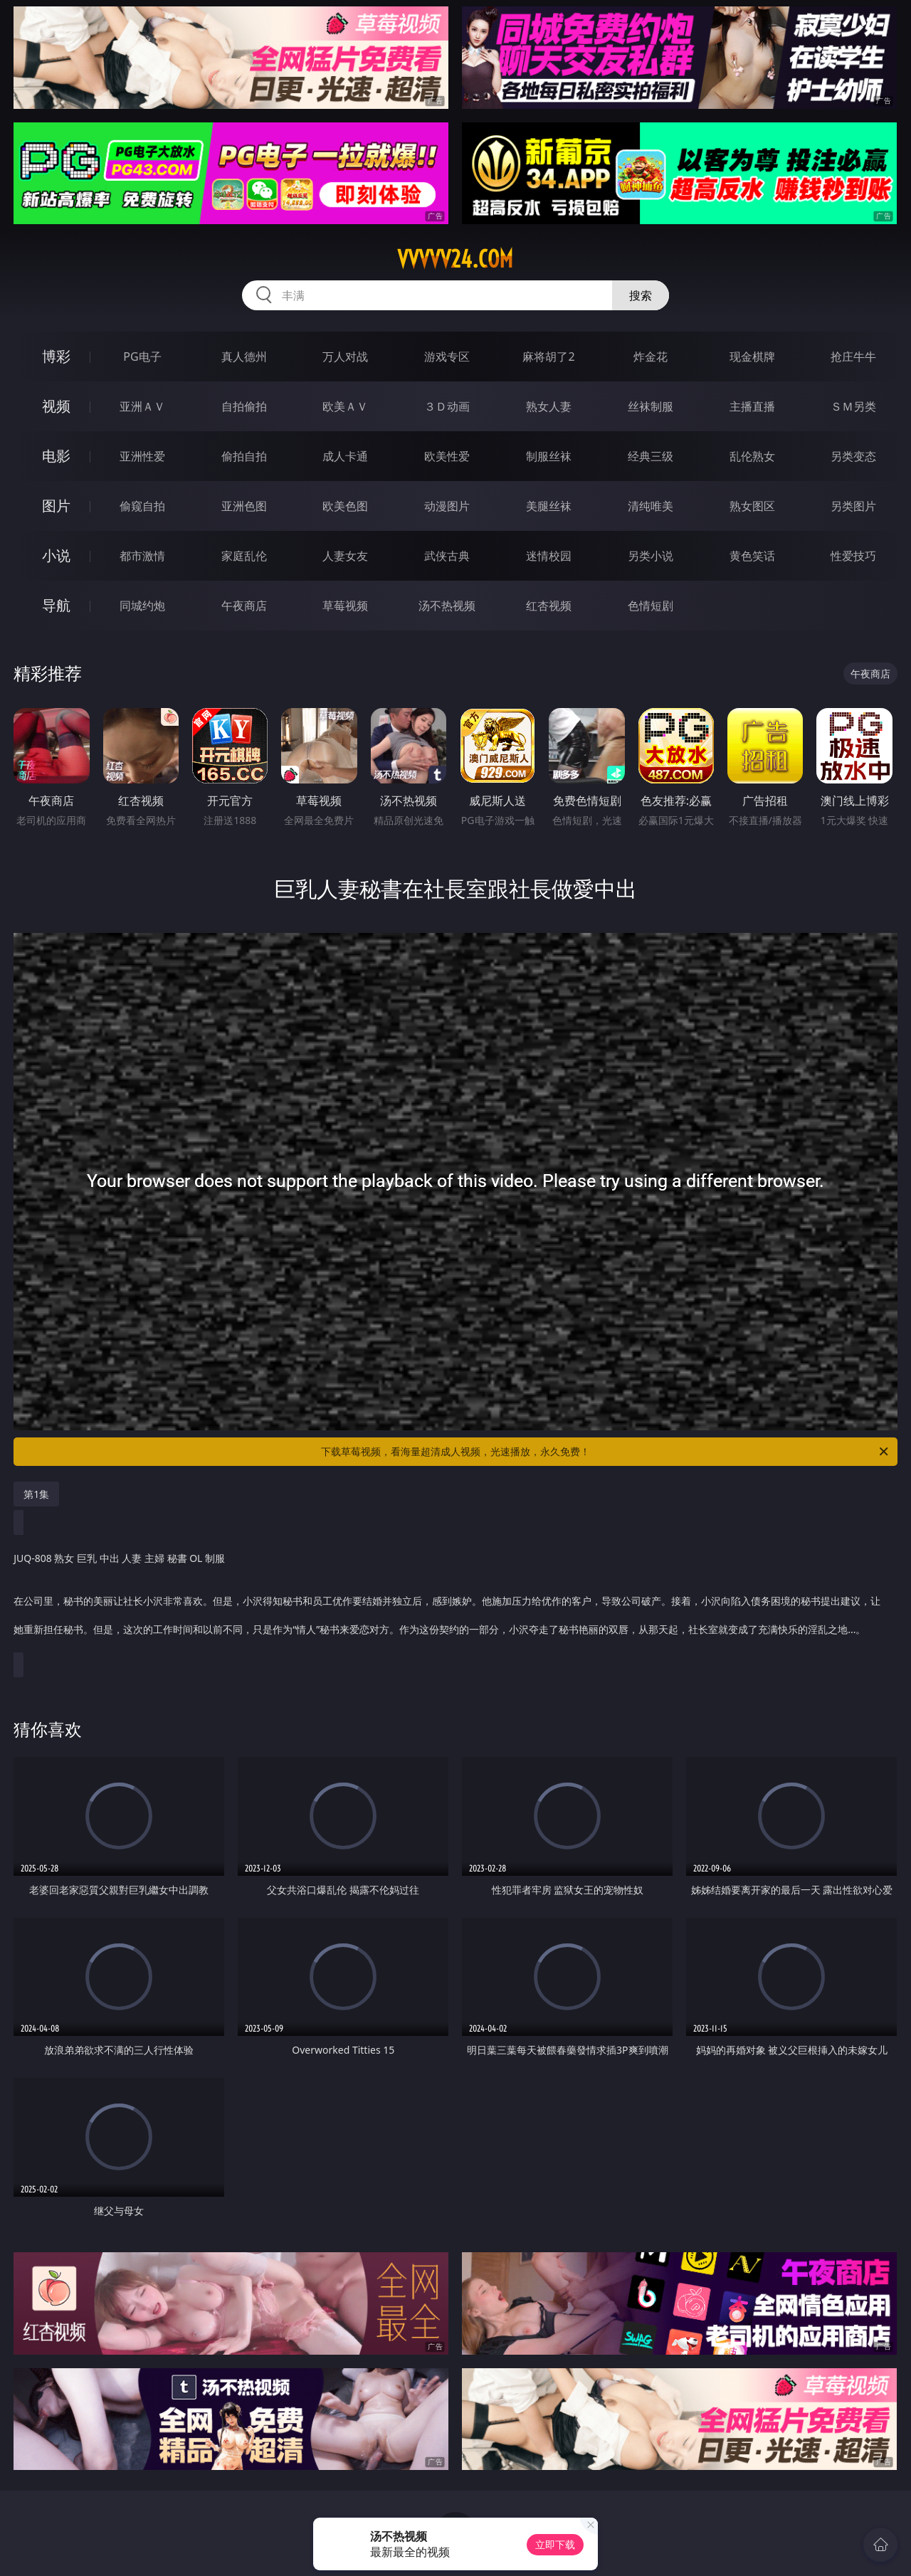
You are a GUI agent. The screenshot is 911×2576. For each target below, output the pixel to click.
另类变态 (853, 456)
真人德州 (244, 356)
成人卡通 (345, 456)
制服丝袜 (549, 456)
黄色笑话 (752, 556)
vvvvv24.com (455, 259)
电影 (56, 455)
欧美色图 (345, 506)
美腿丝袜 (549, 506)
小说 (56, 555)
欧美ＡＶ (345, 406)
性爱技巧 (853, 556)
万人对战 (345, 356)
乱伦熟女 (752, 456)
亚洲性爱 (142, 456)
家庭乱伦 (244, 556)
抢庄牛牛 (853, 356)
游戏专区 (447, 356)
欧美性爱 (447, 456)
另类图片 (853, 506)
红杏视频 (549, 605)
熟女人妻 (549, 406)
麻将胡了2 (548, 356)
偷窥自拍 (142, 506)
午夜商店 (244, 605)
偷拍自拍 (244, 456)
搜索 (640, 295)
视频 (56, 406)
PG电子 (142, 356)
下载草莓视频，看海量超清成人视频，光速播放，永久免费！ (605, 1451)
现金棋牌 (752, 356)
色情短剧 (650, 605)
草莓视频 (345, 605)
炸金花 (650, 356)
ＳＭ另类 (853, 406)
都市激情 (142, 556)
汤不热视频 (446, 605)
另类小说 (650, 556)
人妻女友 (345, 556)
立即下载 (555, 2544)
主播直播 (752, 406)
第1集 (36, 1494)
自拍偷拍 (244, 406)
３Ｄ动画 (447, 406)
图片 (56, 505)
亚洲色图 (244, 506)
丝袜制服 (650, 406)
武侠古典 (447, 556)
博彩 (56, 356)
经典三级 (650, 456)
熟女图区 (752, 506)
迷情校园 (549, 556)
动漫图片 (447, 506)
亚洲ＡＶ (142, 406)
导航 (56, 605)
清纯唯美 (650, 506)
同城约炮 (142, 605)
